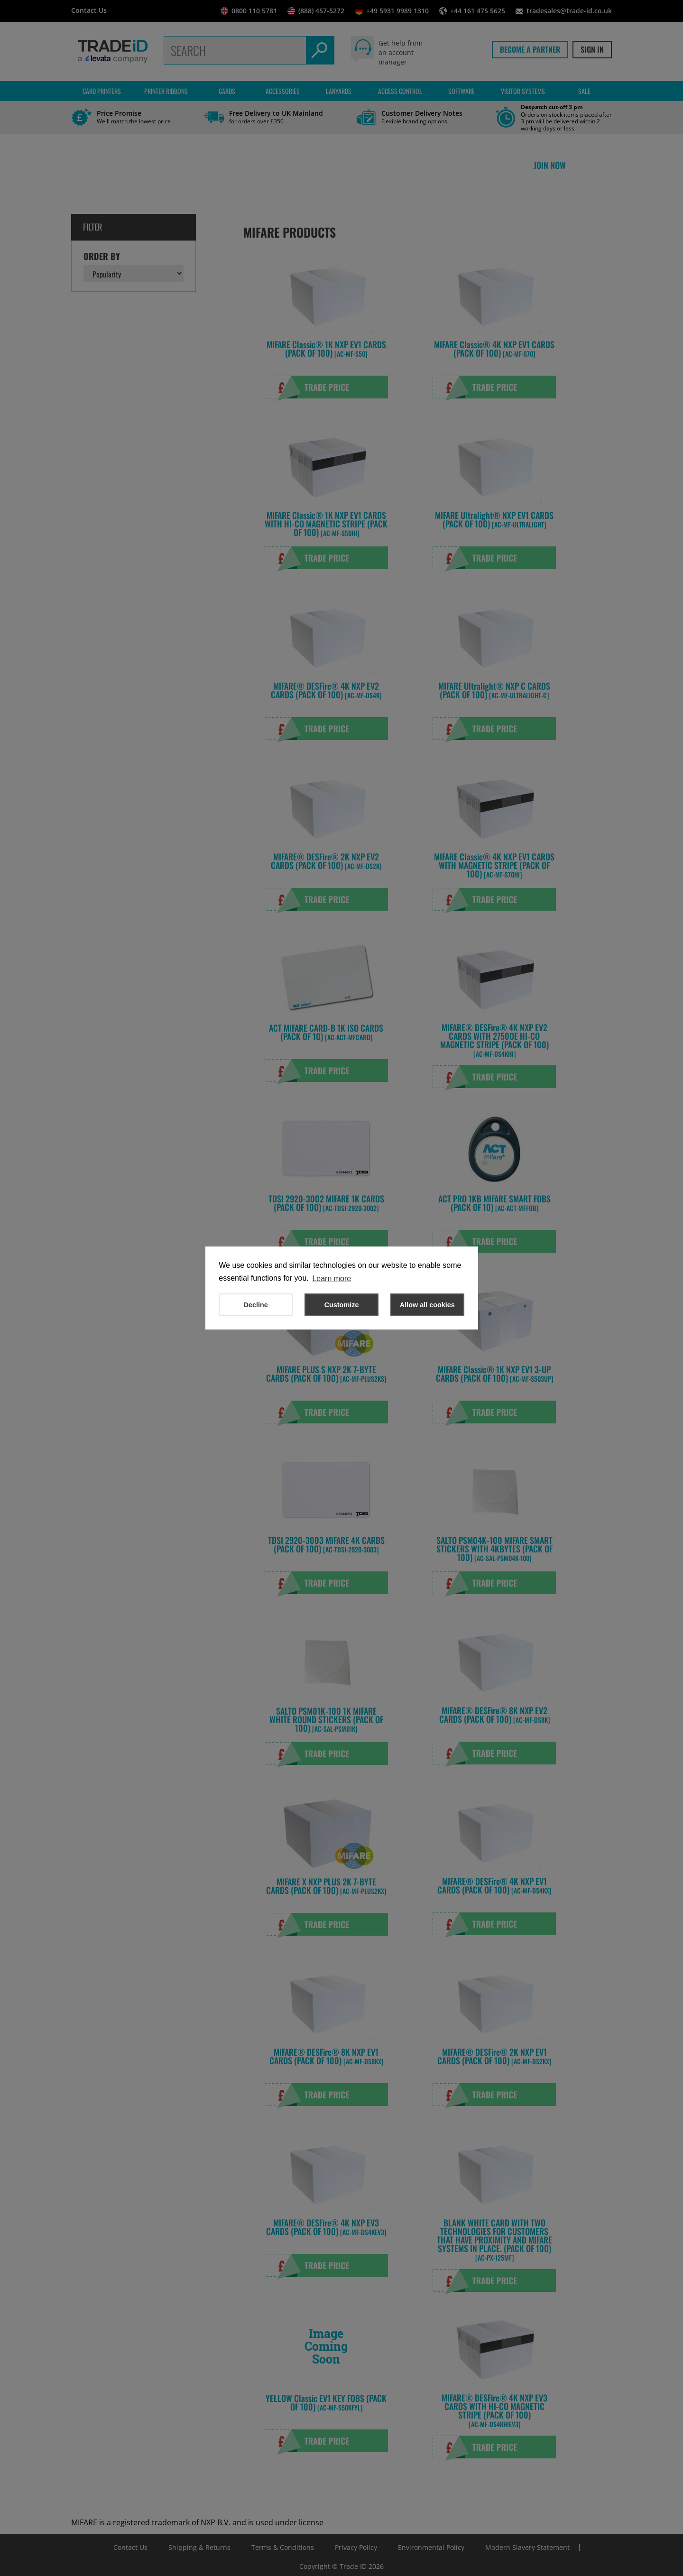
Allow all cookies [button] (427, 1305)
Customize (341, 1305)
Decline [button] (256, 1305)
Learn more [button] (331, 1278)
